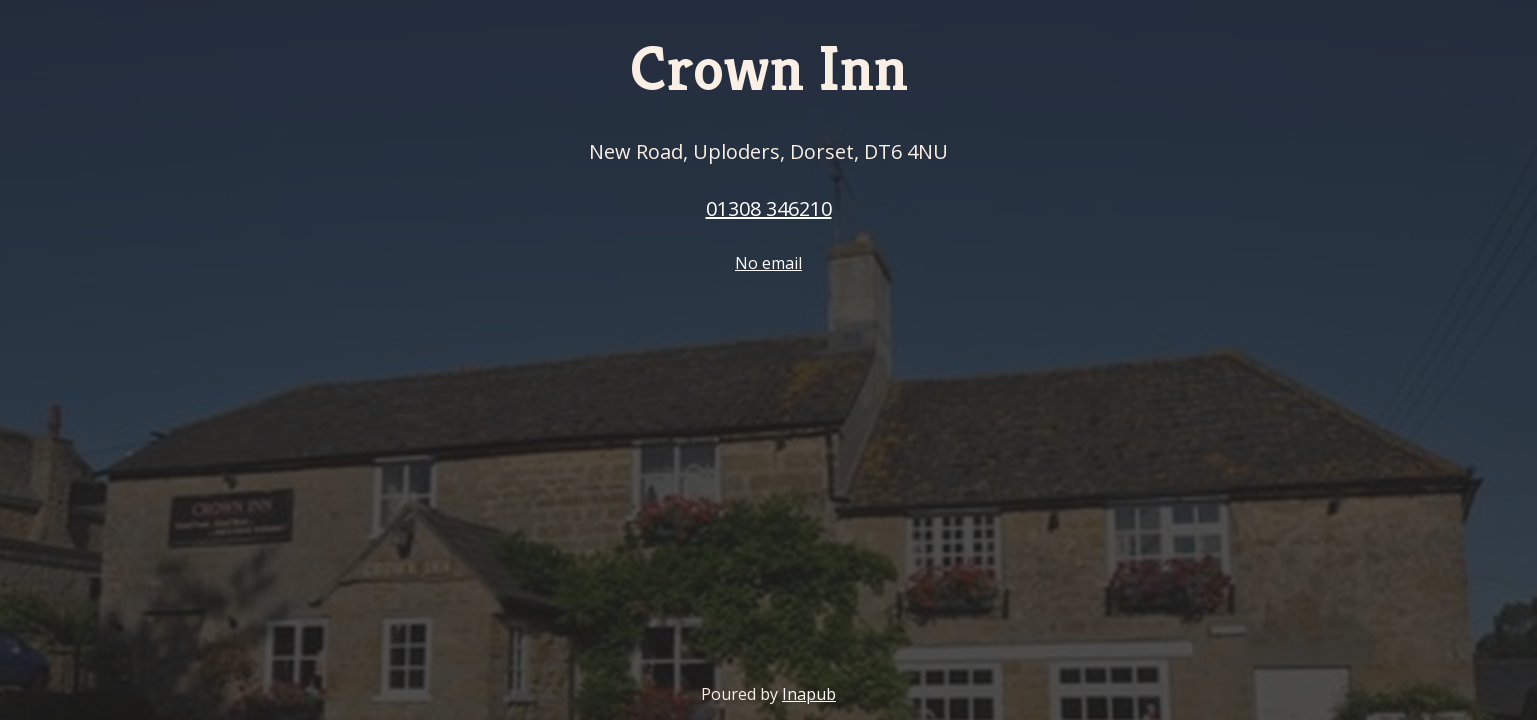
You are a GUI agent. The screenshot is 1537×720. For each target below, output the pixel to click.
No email (768, 263)
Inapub (809, 694)
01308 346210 (769, 208)
